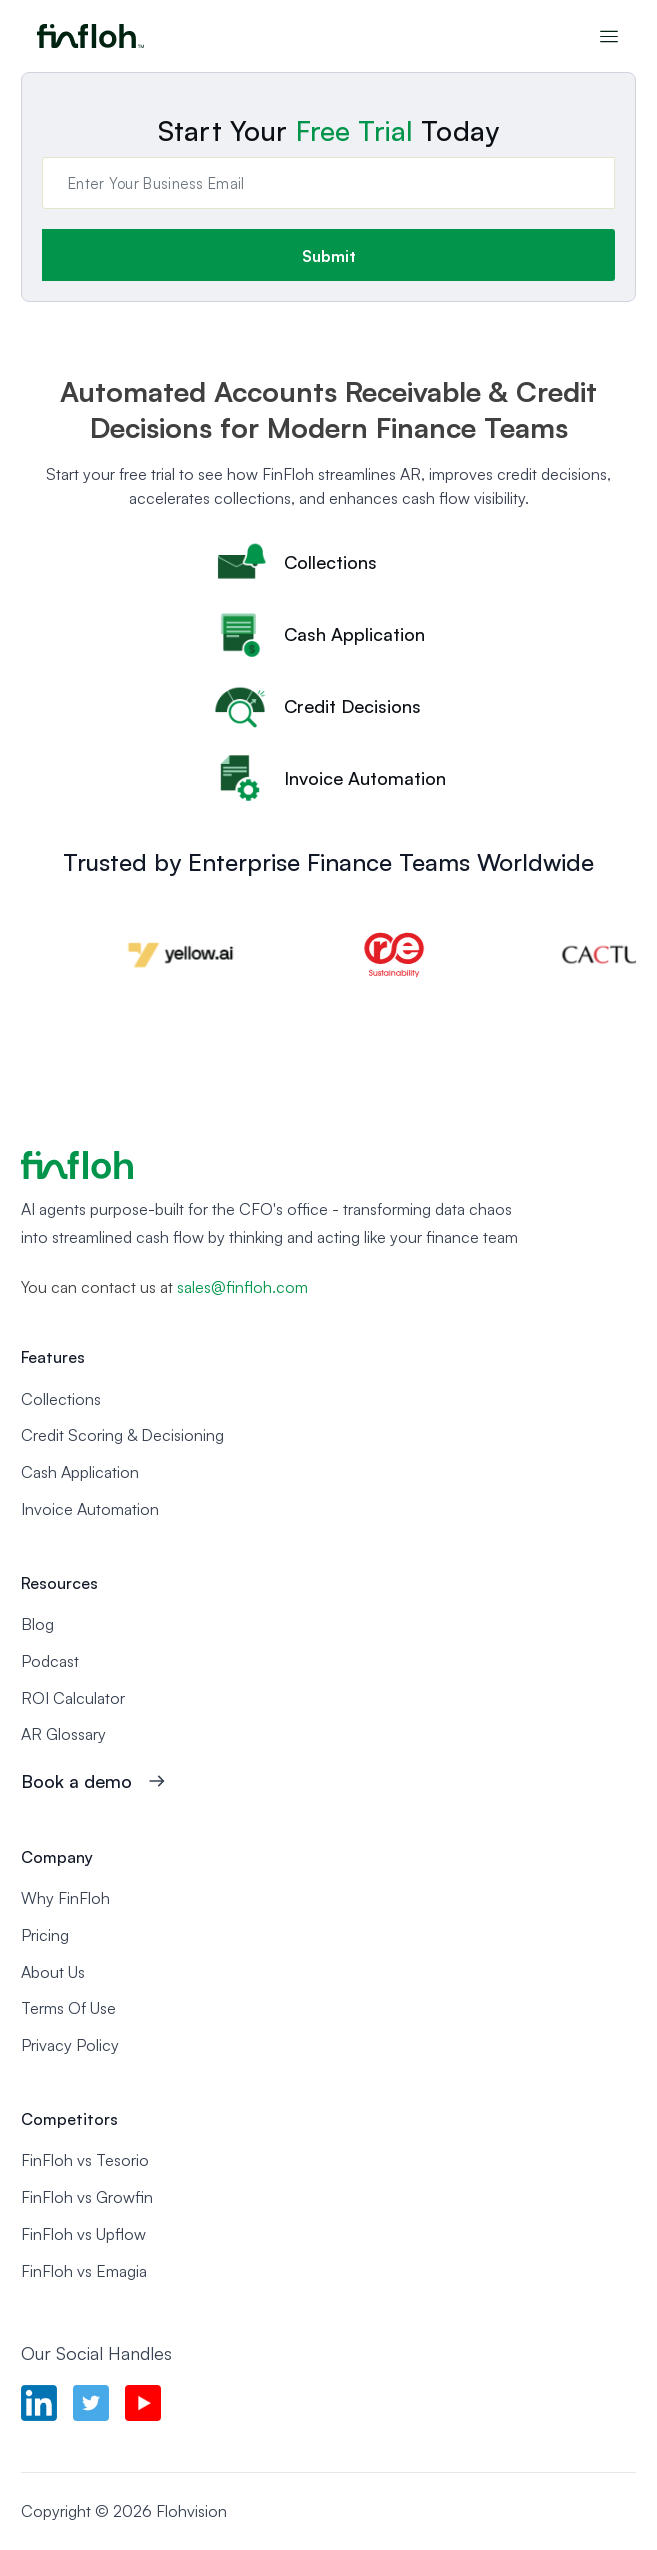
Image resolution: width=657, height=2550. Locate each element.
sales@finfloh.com (242, 1287)
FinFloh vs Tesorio (85, 2160)
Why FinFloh (65, 1898)
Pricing (45, 1935)
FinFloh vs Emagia (84, 2271)
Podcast (50, 1661)
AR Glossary (63, 1734)
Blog (37, 1624)
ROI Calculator (73, 1698)
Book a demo (76, 1781)
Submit (329, 256)
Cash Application (80, 1472)
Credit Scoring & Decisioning (122, 1435)
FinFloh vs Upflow (83, 2234)
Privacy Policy (70, 2045)
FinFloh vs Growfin (87, 2197)
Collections (61, 1399)
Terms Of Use (68, 2008)
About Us (53, 1972)
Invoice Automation (90, 1509)
